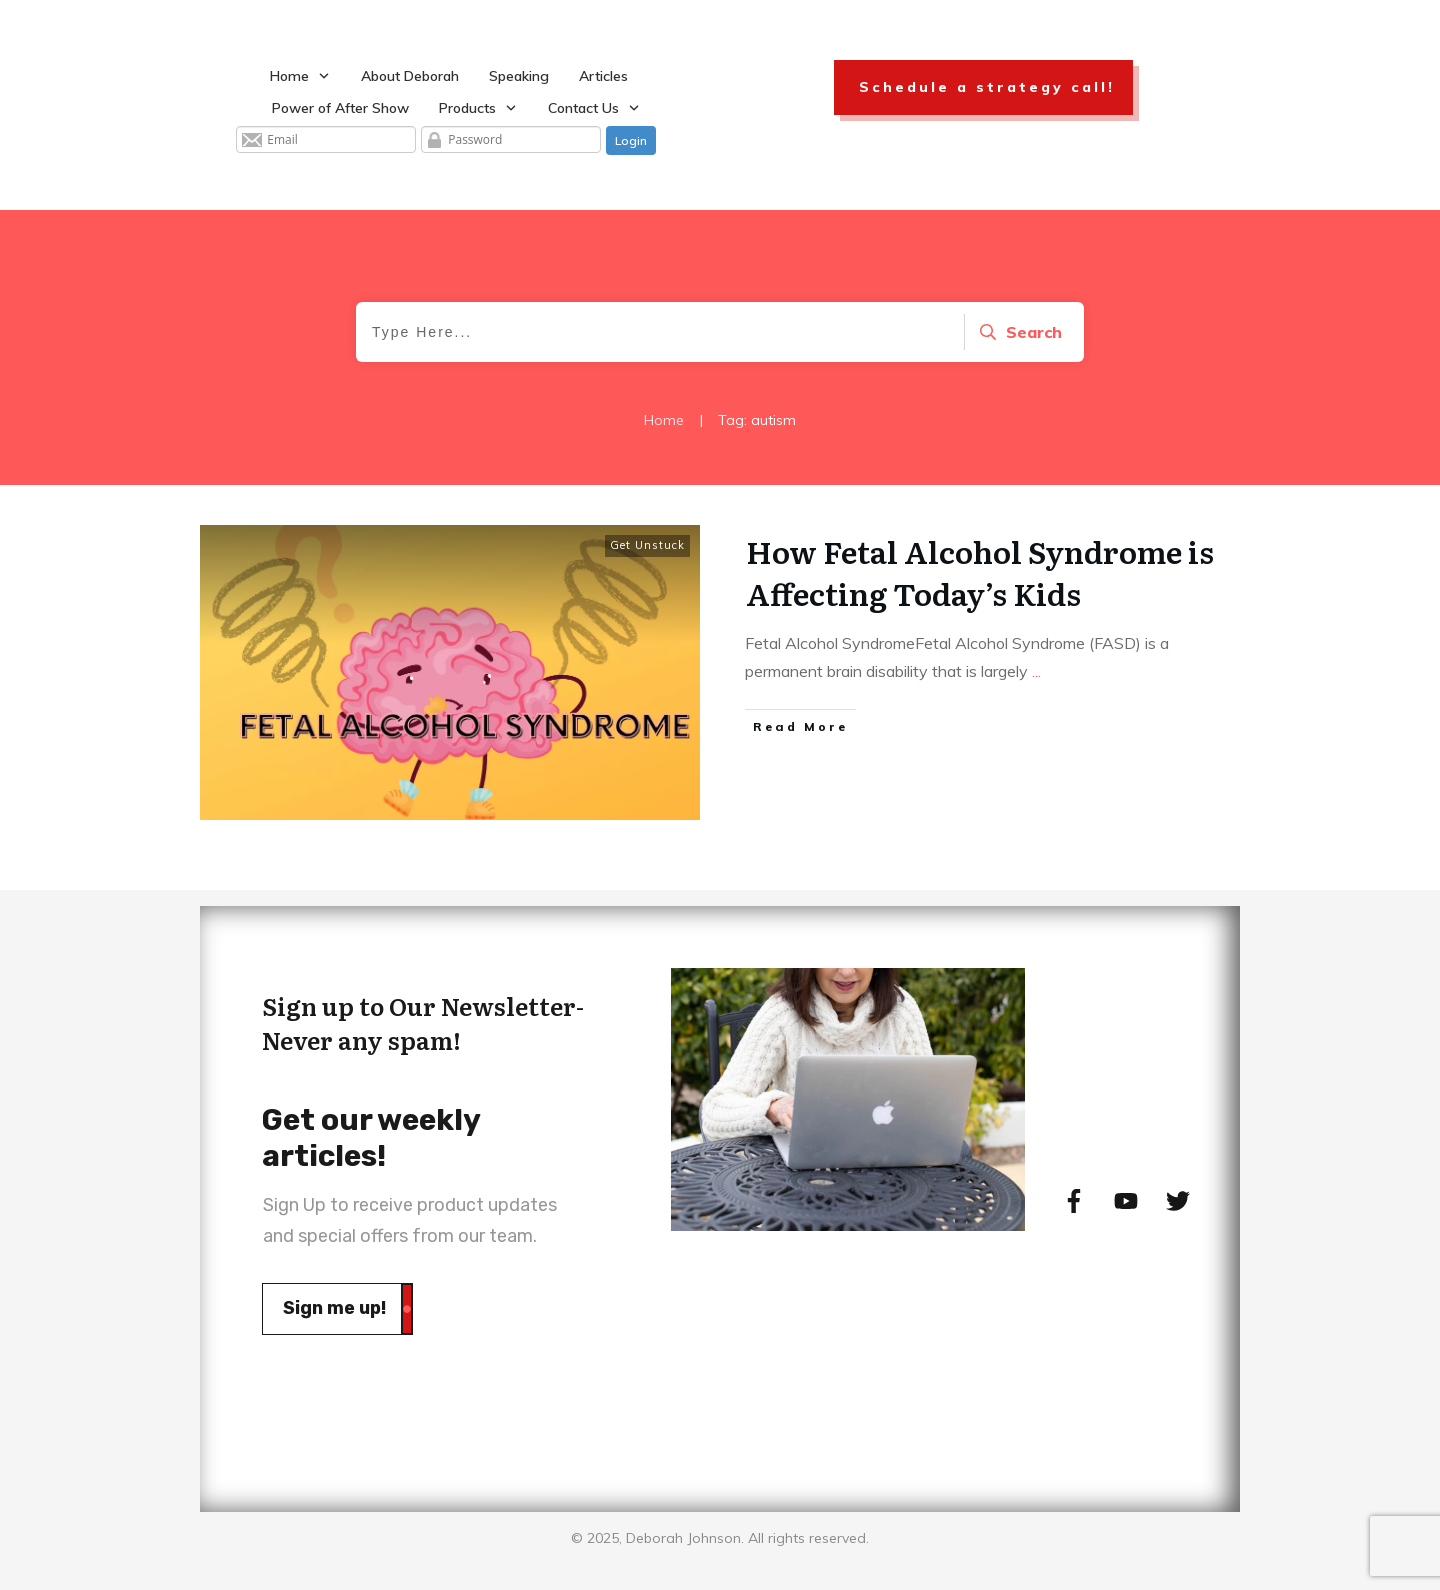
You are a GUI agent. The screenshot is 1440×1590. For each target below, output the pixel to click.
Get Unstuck (647, 545)
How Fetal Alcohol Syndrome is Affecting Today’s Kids (980, 572)
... (1036, 671)
